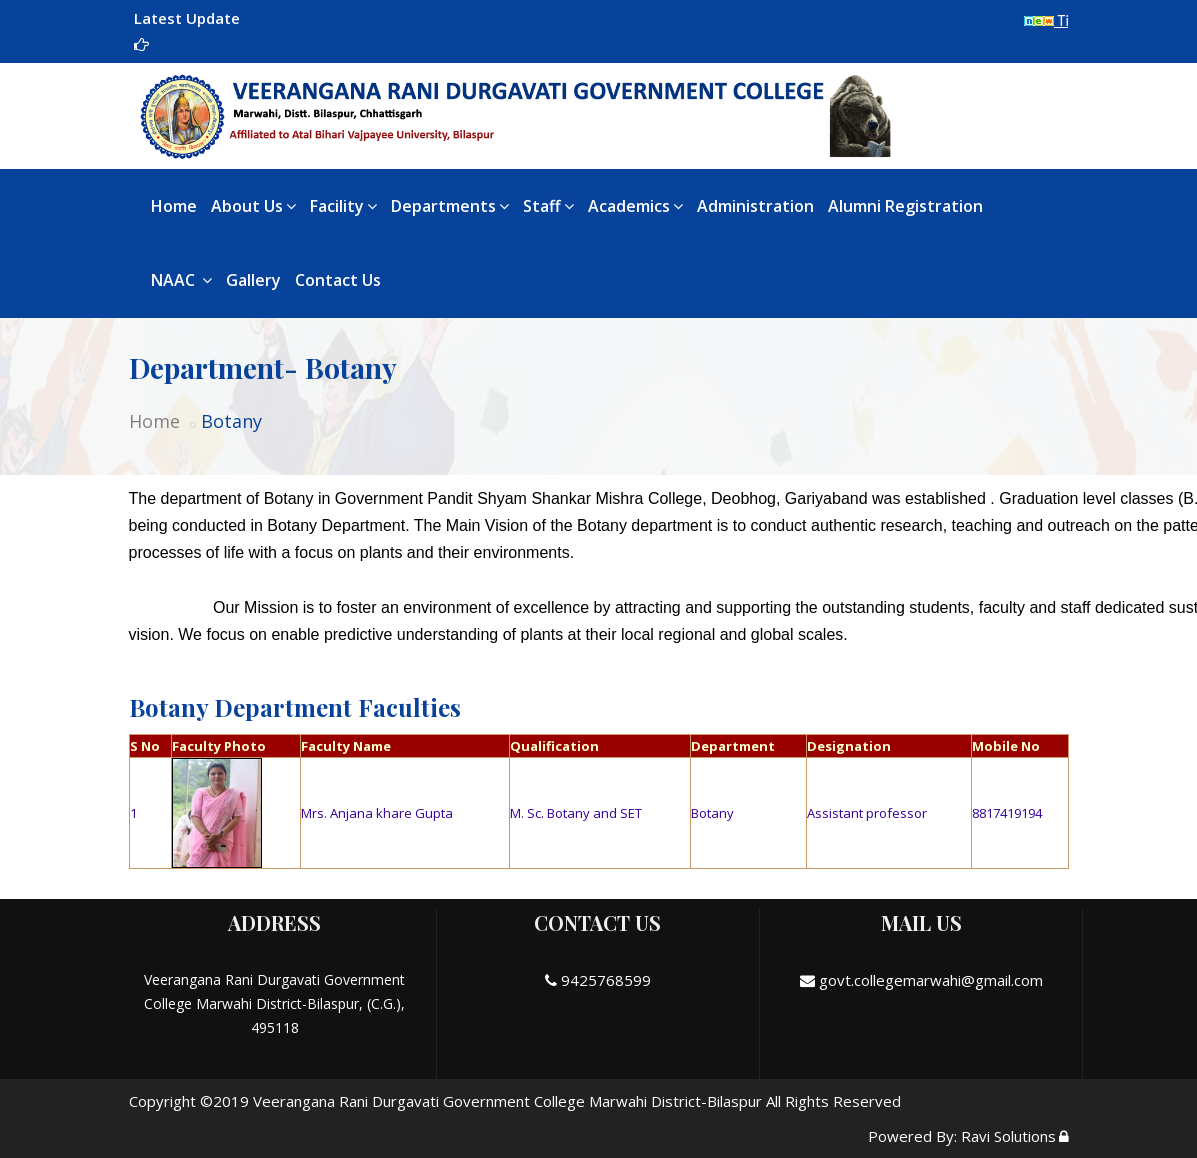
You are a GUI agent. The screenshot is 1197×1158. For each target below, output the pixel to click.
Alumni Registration (905, 206)
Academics (635, 206)
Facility (343, 206)
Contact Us (338, 280)
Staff (548, 206)
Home (174, 206)
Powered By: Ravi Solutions (962, 1136)
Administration (755, 206)
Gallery (253, 280)
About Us (253, 206)
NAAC (181, 280)
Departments (450, 206)
